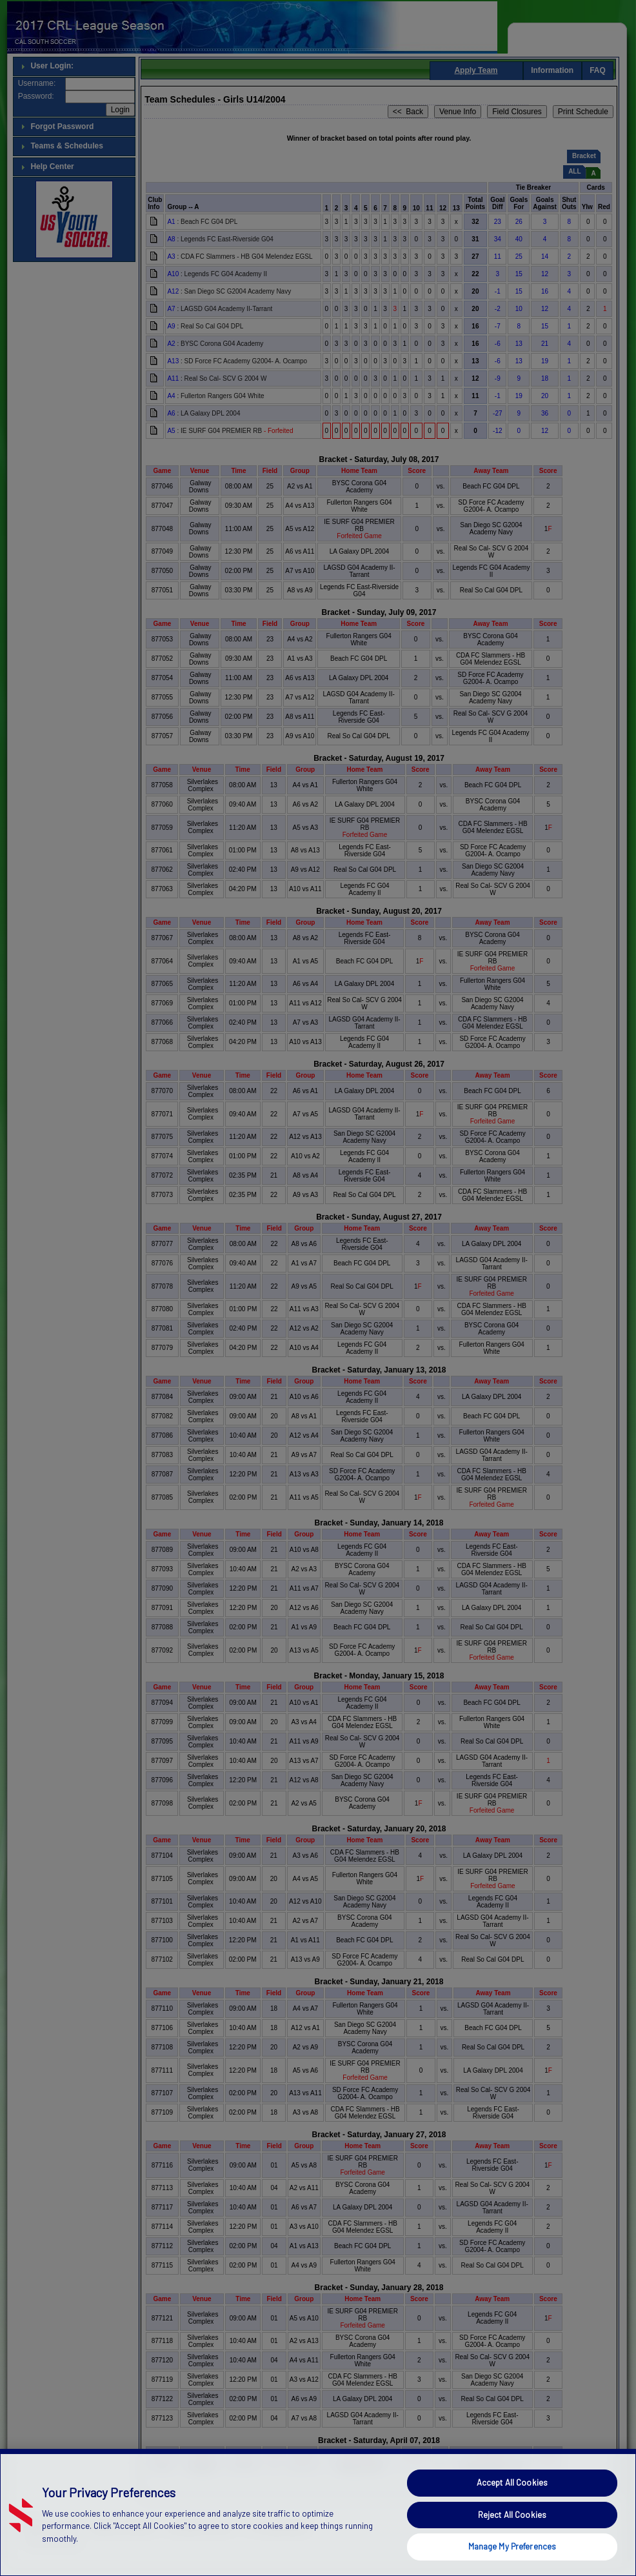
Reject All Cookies (512, 2553)
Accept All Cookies (512, 2520)
